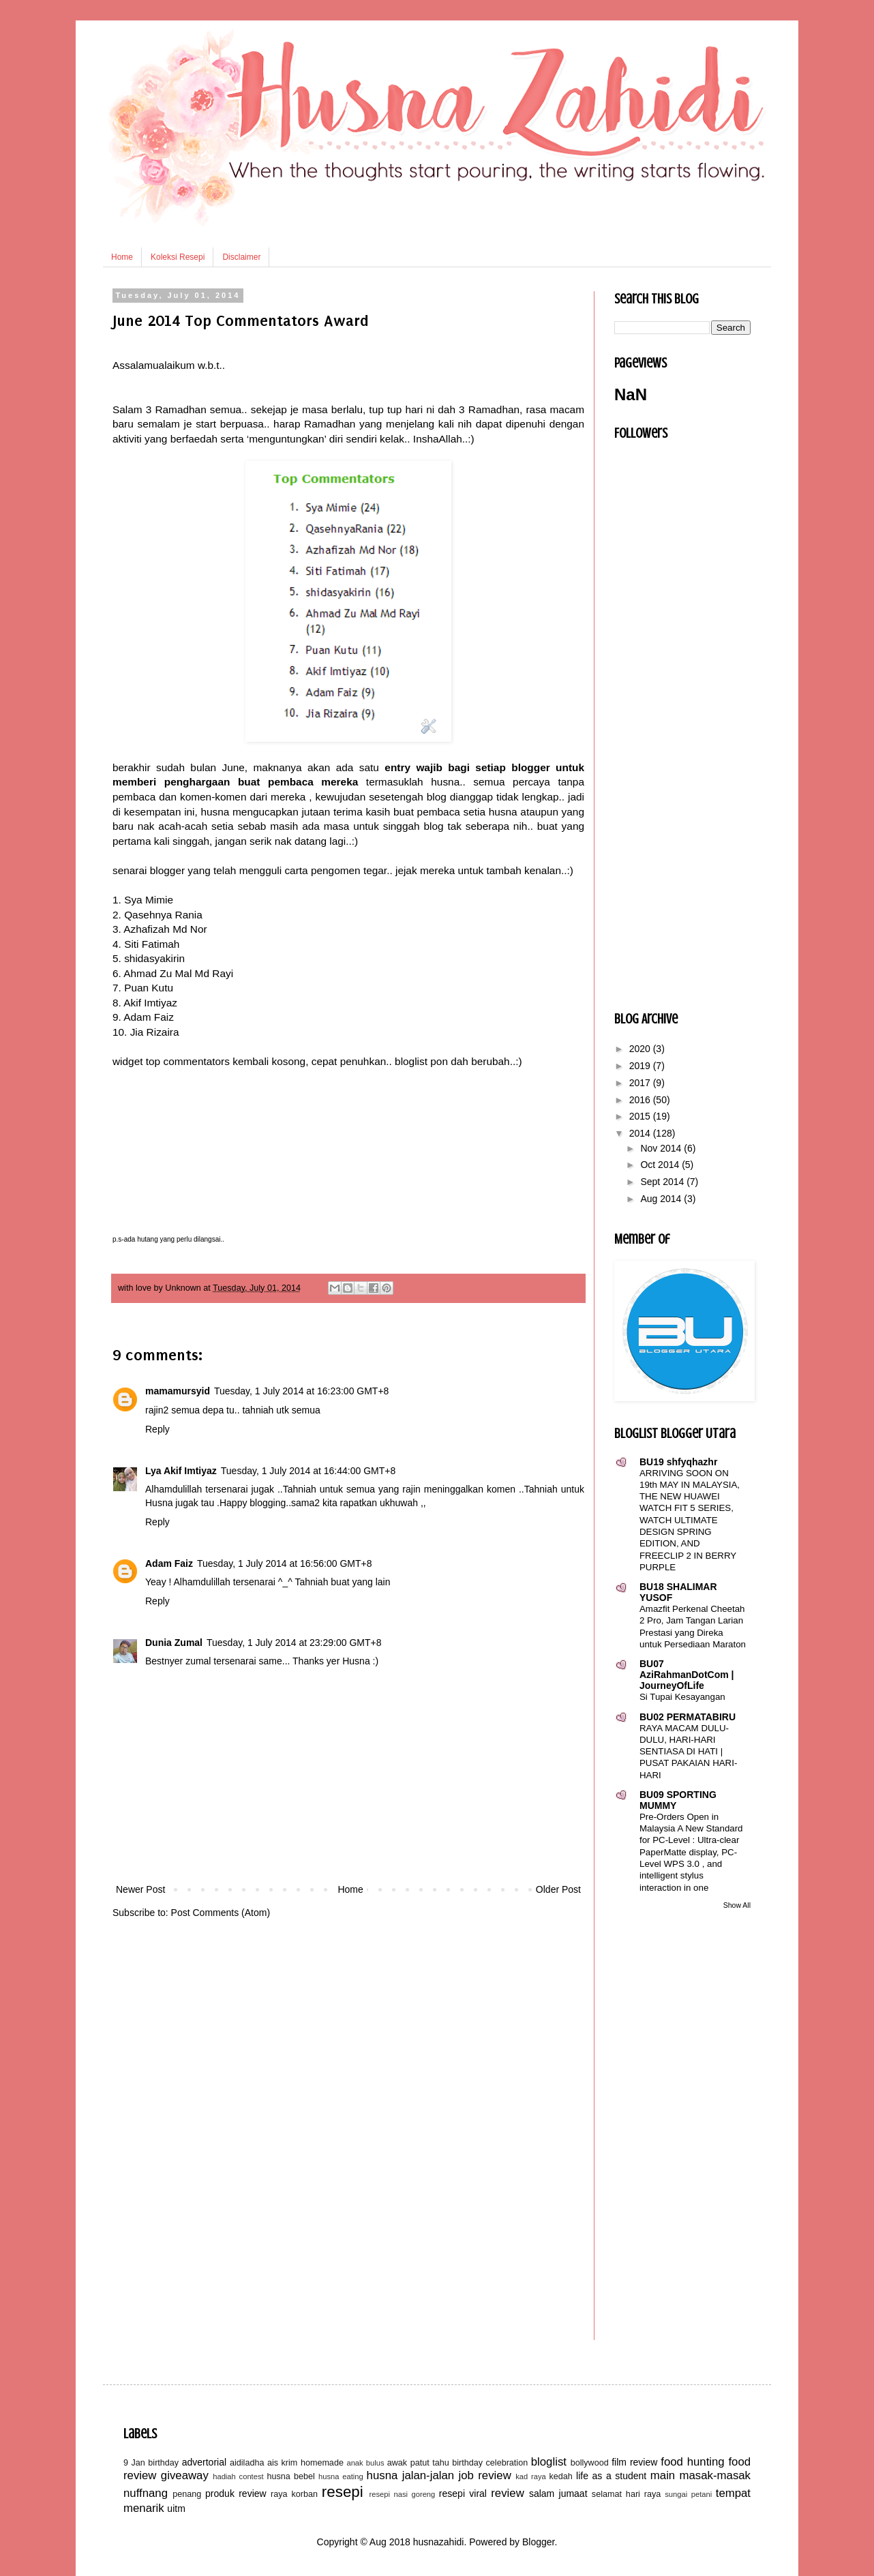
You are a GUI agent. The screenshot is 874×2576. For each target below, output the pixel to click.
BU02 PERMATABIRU (687, 1716)
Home (122, 257)
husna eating (340, 2476)
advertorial (204, 2462)
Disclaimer (241, 257)
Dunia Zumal (173, 1642)
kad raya (530, 2476)
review (507, 2493)
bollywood (590, 2463)
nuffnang (145, 2493)
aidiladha (247, 2463)
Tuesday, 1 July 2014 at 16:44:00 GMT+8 (308, 1470)
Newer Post (140, 1889)
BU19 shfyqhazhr (678, 1461)
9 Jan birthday (151, 2463)
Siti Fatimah (151, 944)
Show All (737, 1905)
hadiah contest (238, 2476)
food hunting (692, 2461)
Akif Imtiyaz (150, 1002)
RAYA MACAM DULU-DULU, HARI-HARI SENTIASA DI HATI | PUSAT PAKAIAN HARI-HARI (688, 1751)
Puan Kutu (148, 987)
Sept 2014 (663, 1181)
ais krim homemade (305, 2463)
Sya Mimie (148, 899)
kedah (561, 2476)
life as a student (611, 2475)
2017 (641, 1082)
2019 (641, 1065)
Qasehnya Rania (163, 914)
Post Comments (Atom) (220, 1912)
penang (186, 2494)
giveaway (185, 2475)
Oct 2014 (661, 1164)
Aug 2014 (662, 1198)
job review (485, 2475)
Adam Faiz (148, 1017)
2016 (641, 1099)
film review (634, 2462)
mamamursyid (177, 1391)
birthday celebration (490, 2463)
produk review (236, 2493)
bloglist (549, 2461)
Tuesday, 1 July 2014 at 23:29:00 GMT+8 (294, 1642)
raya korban (294, 2494)
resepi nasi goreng (402, 2494)
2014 (641, 1133)
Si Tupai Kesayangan (682, 1697)
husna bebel (290, 2476)
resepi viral (463, 2493)
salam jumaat (558, 2493)
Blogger (538, 2541)
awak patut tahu (418, 2463)
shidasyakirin (154, 958)
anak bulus (365, 2463)
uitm (176, 2508)
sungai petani (688, 2494)
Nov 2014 (662, 1148)
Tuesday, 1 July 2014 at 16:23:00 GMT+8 (301, 1391)
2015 (641, 1116)
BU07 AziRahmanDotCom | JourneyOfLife (686, 1674)
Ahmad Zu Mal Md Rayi (178, 973)
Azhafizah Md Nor (165, 929)
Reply (157, 1429)
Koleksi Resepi (178, 257)
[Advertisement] (348, 1779)
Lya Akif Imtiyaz (181, 1470)
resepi (342, 2491)
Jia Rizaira (154, 1032)
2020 (641, 1048)
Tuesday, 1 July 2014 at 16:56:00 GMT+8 (284, 1563)
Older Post (558, 1889)
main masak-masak (700, 2475)
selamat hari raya (626, 2494)
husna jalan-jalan (411, 2475)
